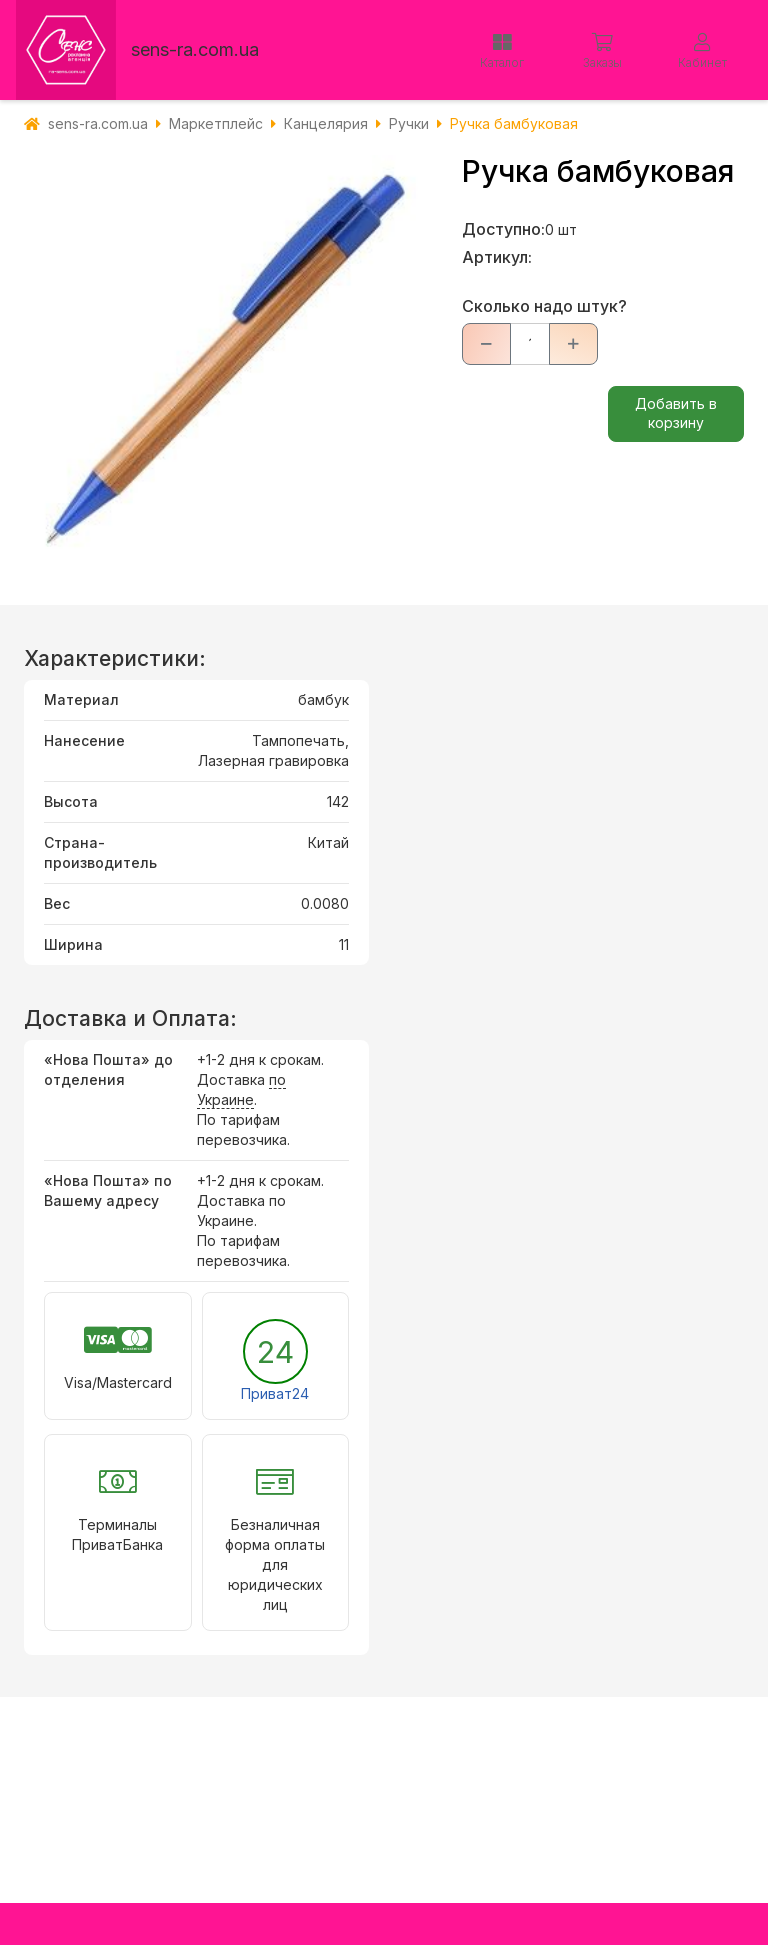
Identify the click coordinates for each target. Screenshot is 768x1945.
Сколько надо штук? (544, 306)
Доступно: (503, 229)
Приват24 (275, 1393)
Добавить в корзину (676, 413)
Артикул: (497, 257)
